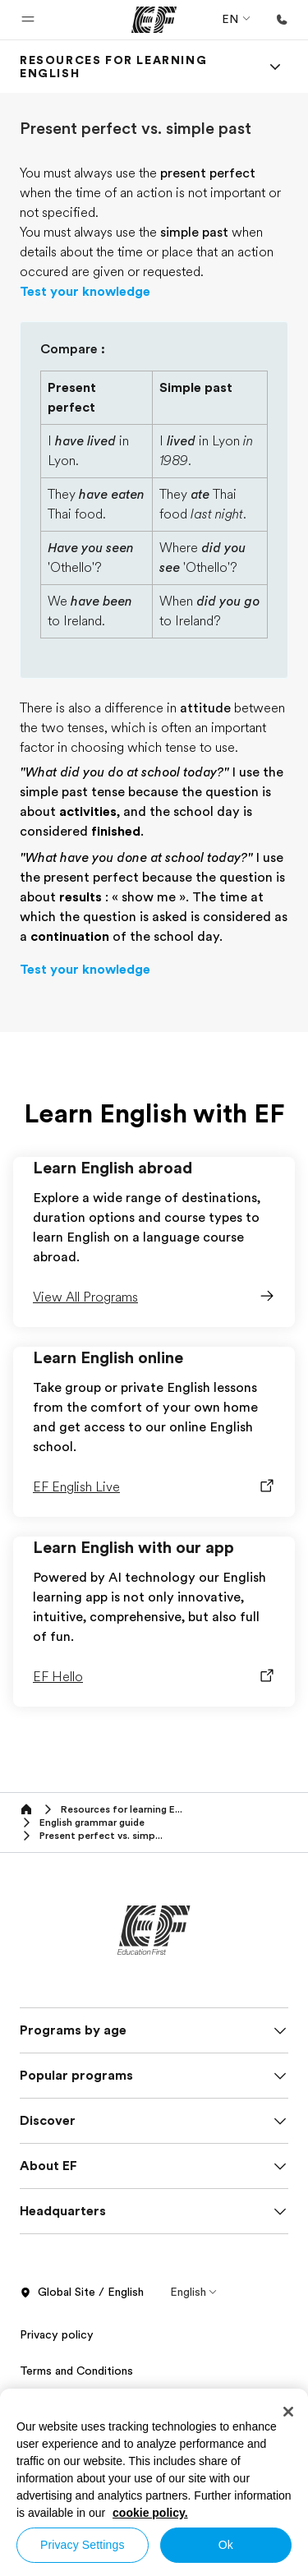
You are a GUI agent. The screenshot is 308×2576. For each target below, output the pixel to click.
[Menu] (275, 66)
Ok (225, 2544)
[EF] (154, 20)
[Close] (288, 2412)
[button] (28, 19)
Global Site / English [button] (82, 2292)
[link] (134, 66)
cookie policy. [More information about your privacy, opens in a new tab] (150, 2512)
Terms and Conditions (76, 2370)
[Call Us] (281, 19)
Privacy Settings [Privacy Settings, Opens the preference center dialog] (82, 2544)
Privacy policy (57, 2334)
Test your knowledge (85, 291)
